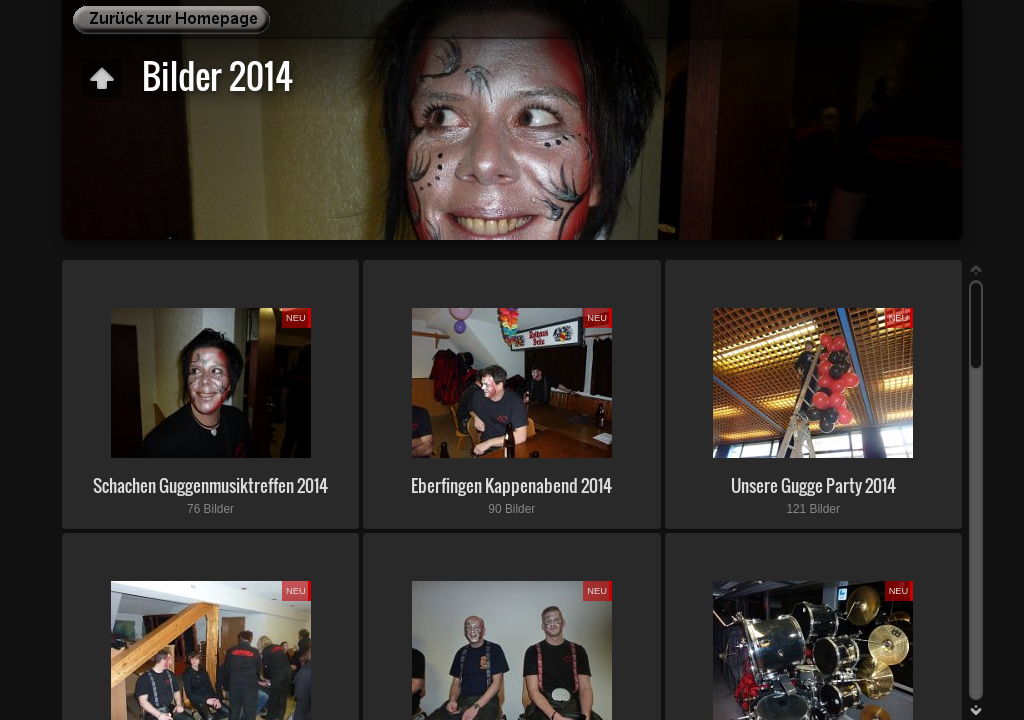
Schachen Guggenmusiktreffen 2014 (210, 485)
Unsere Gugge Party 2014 (813, 485)
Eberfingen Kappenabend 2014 (511, 485)
